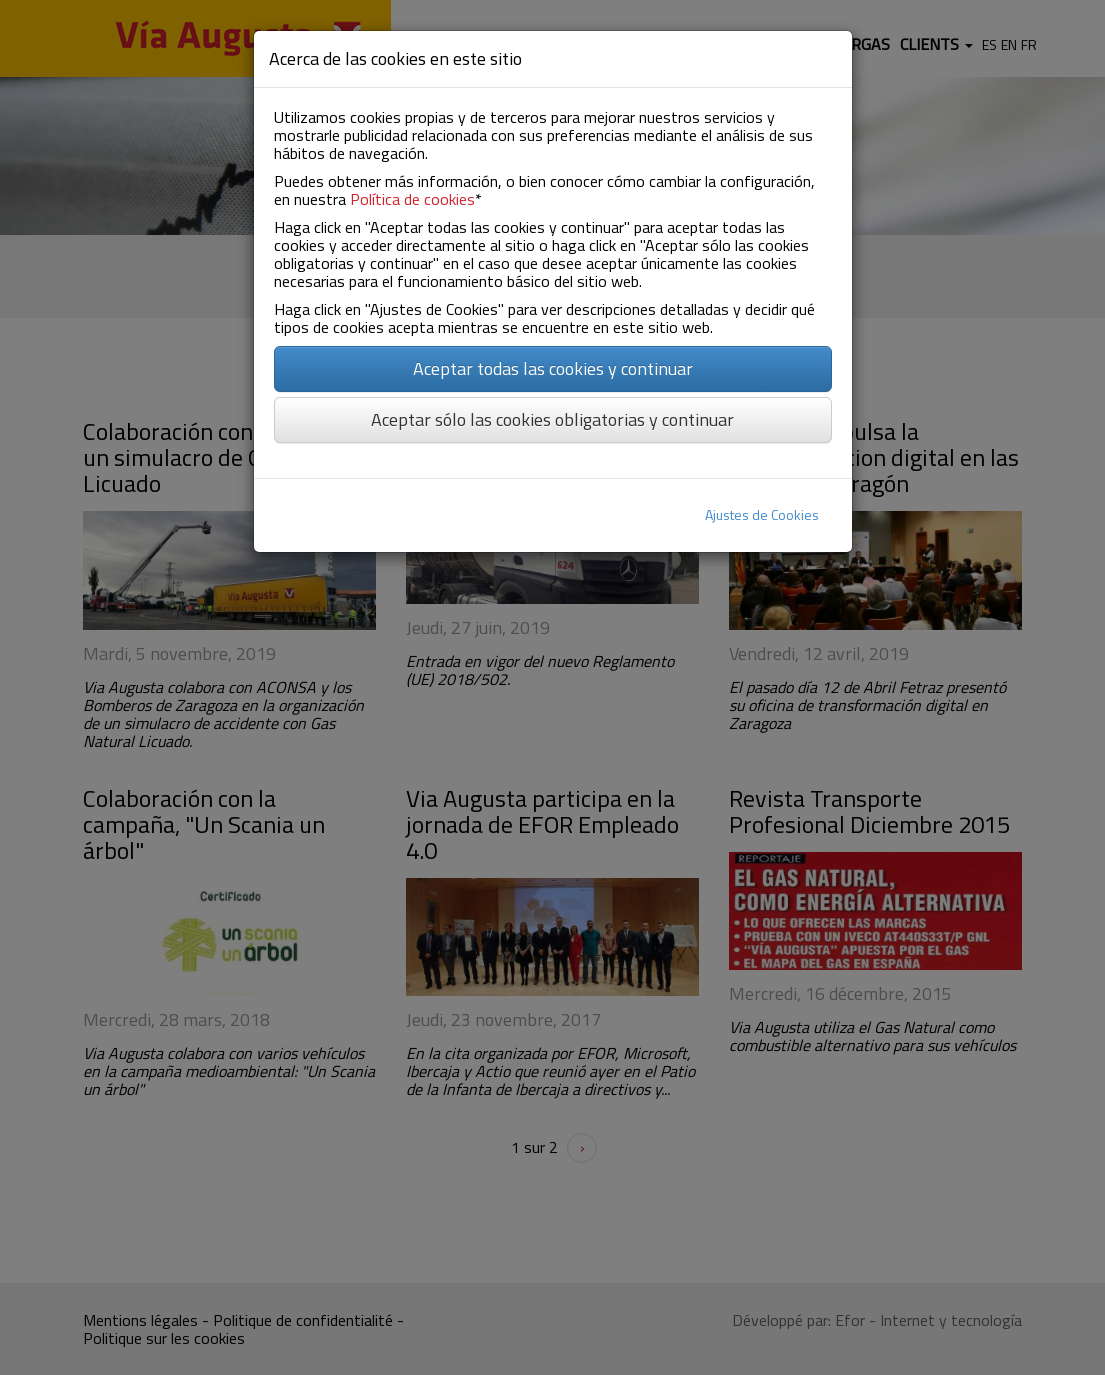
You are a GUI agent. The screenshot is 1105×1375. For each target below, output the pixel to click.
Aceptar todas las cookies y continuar (553, 368)
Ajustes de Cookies (762, 514)
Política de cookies (412, 199)
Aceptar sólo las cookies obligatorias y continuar (552, 419)
